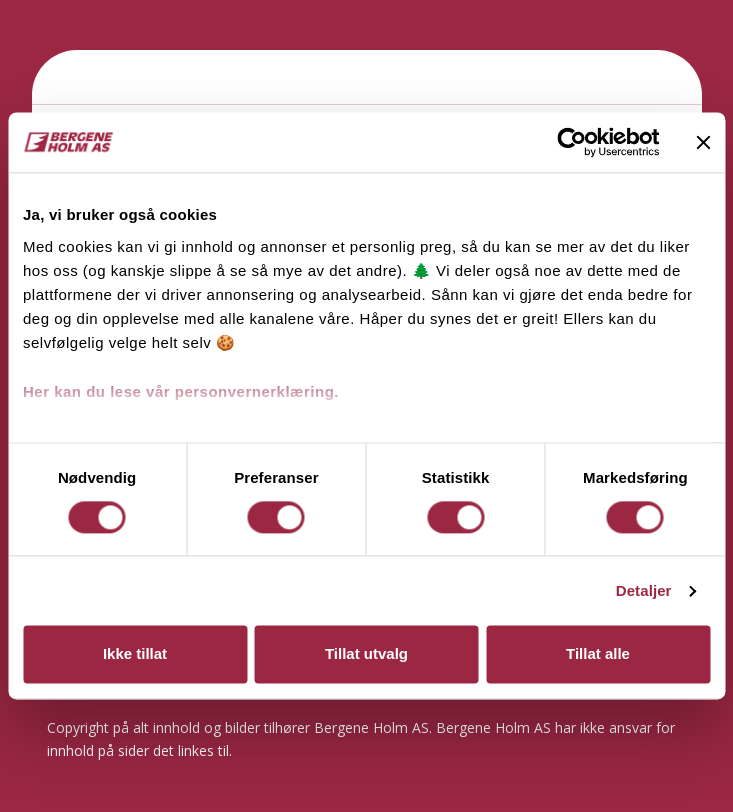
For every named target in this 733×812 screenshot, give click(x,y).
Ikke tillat (135, 654)
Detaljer (644, 590)
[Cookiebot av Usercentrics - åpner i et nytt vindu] (571, 142)
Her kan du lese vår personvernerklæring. (181, 391)
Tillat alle (598, 654)
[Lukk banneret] (703, 142)
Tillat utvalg (366, 654)
